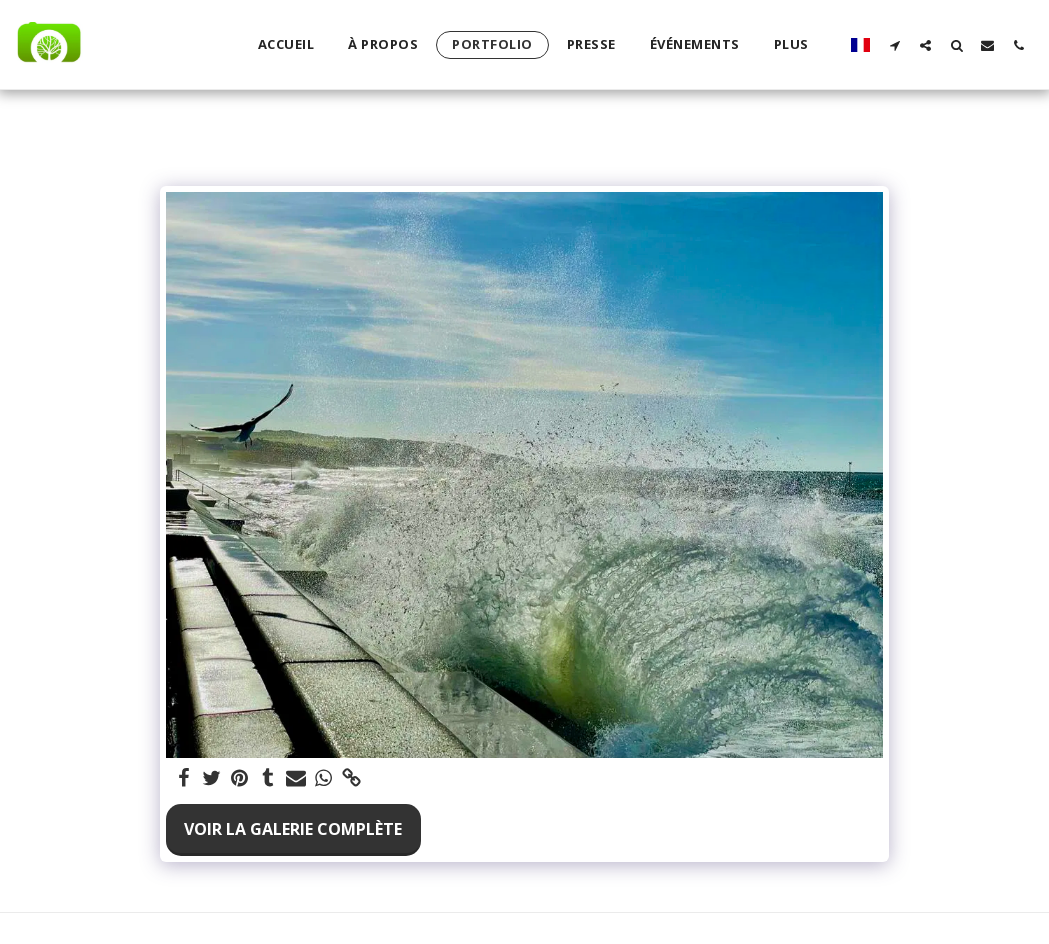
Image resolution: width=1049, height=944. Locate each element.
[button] (894, 45)
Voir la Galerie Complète (293, 829)
